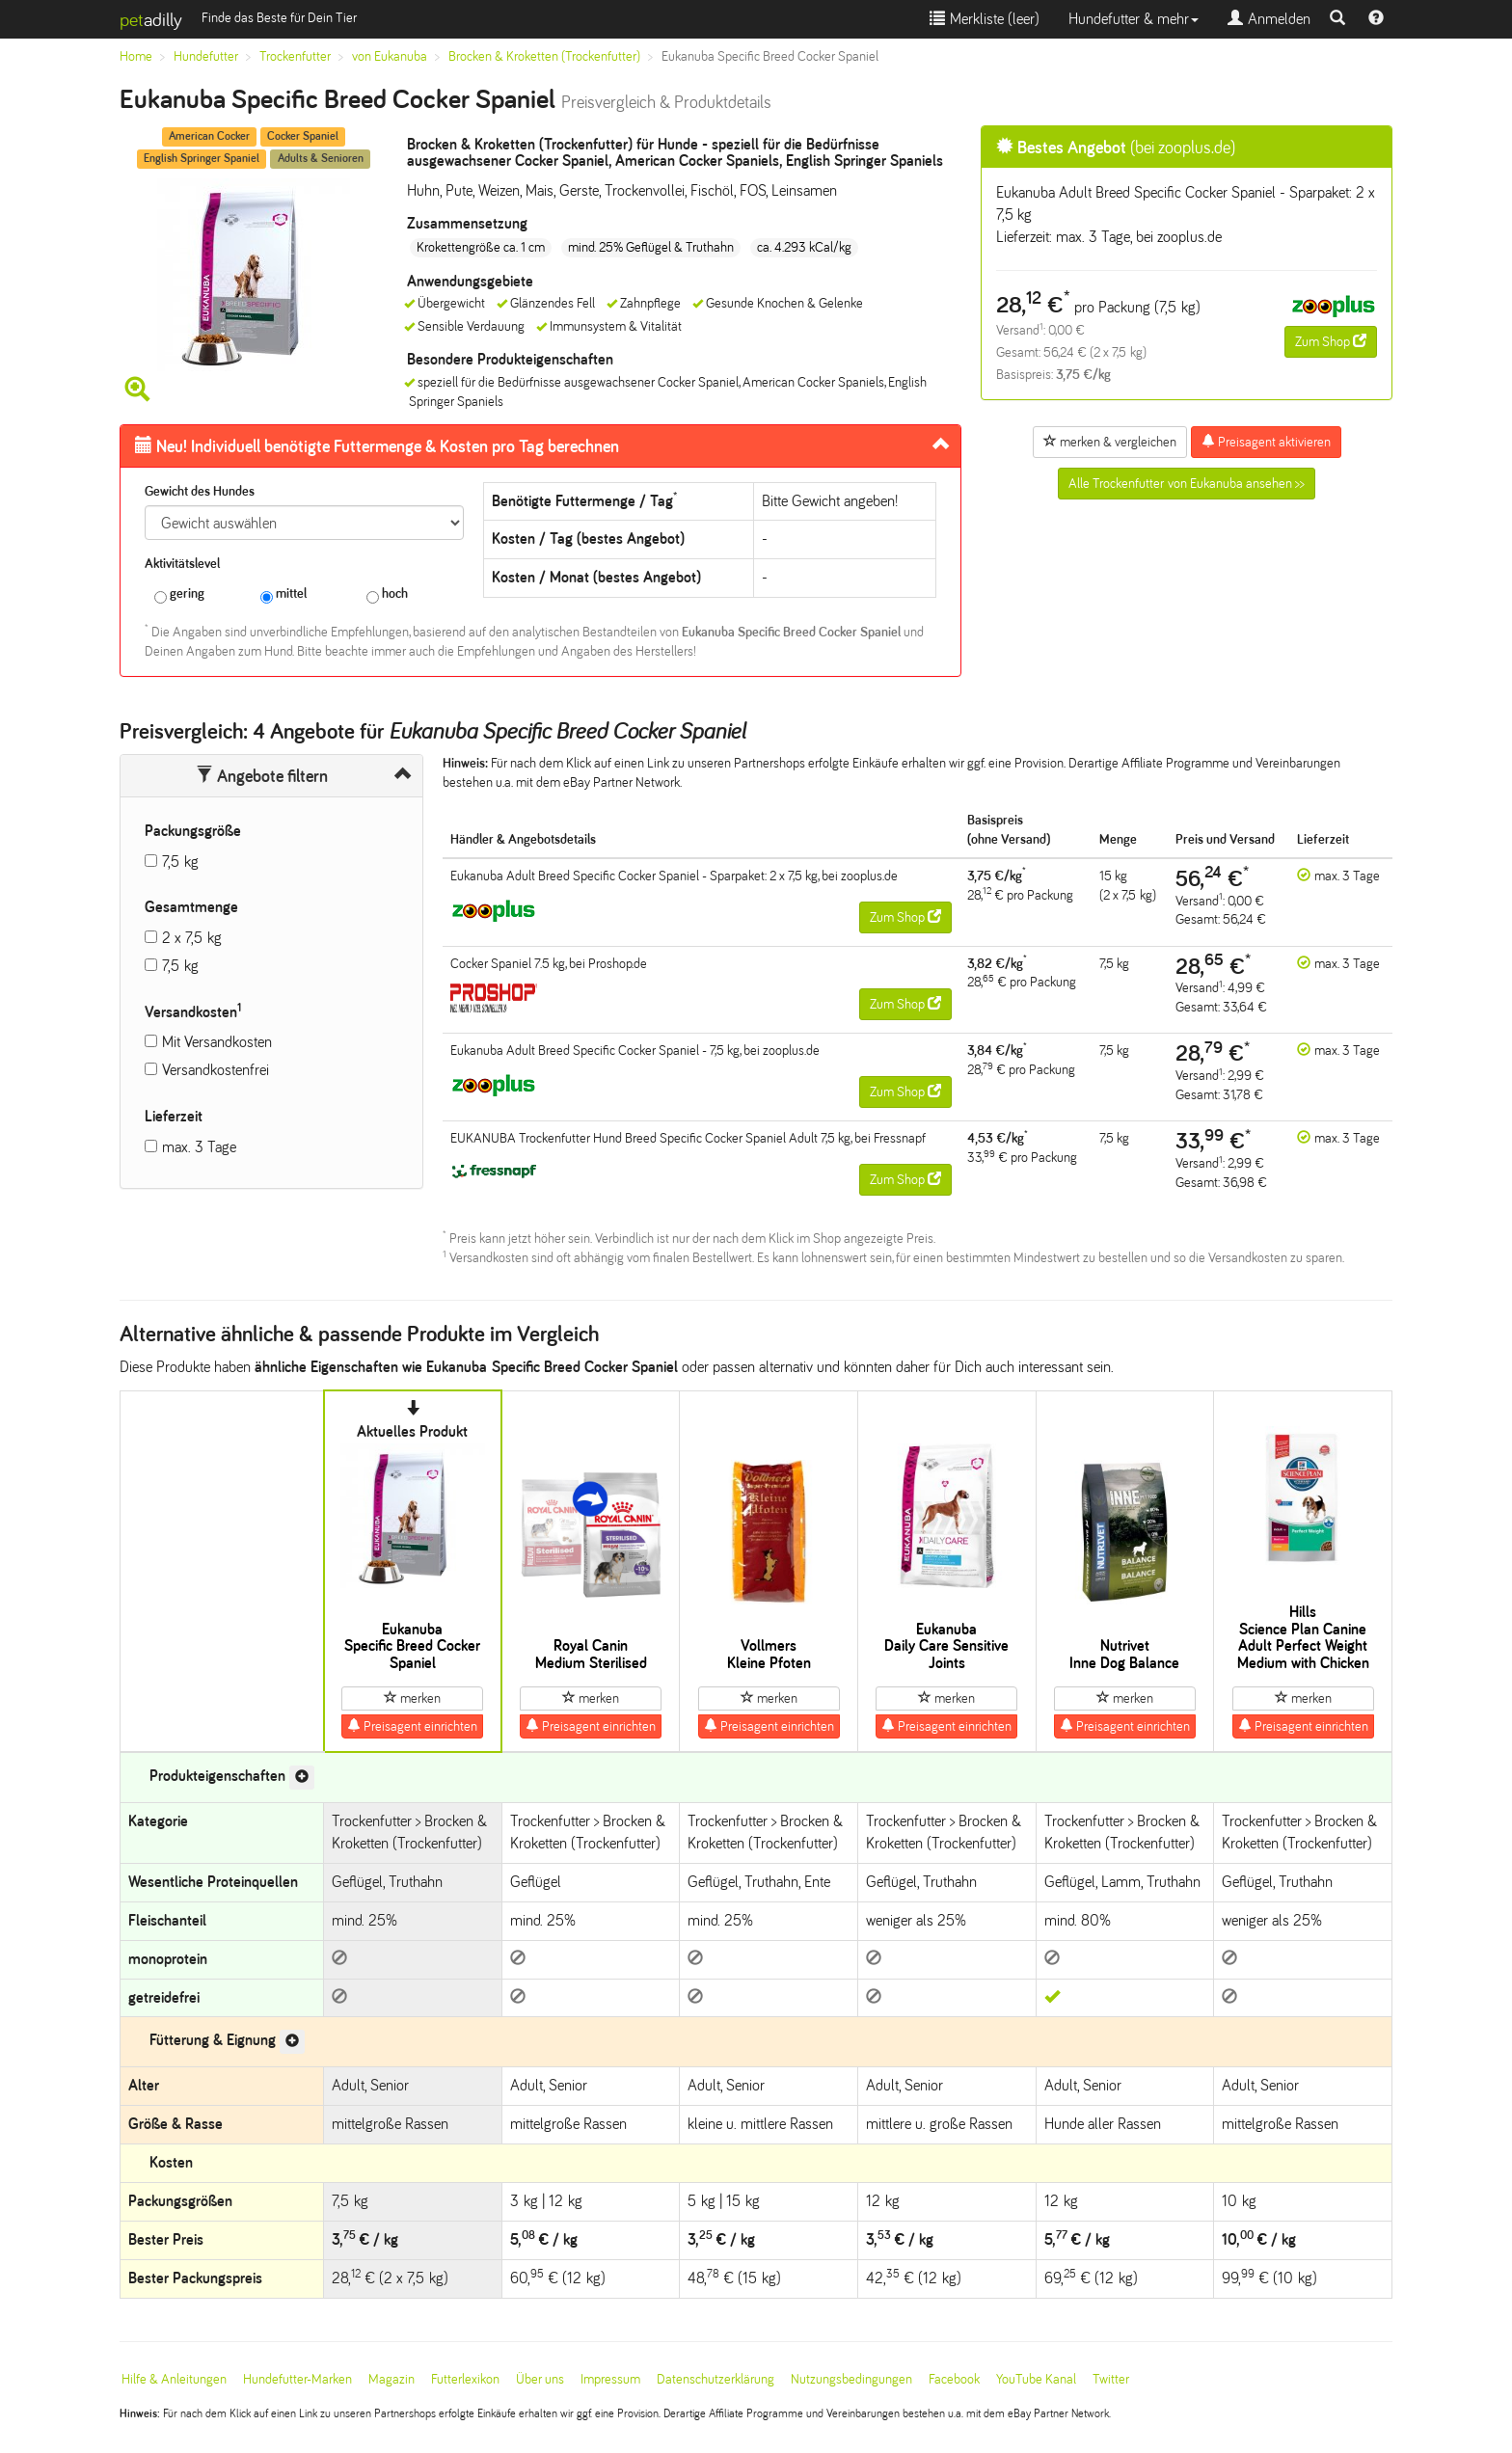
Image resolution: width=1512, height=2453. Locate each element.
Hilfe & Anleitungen (174, 2379)
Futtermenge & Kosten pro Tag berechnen (377, 446)
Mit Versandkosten (217, 1042)
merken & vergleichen (1109, 441)
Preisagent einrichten (412, 1726)
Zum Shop (1330, 341)
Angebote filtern (262, 776)
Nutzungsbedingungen (851, 2379)
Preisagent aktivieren (1266, 441)
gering (179, 594)
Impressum (610, 2379)
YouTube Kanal (1036, 2379)
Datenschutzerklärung (715, 2379)
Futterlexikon (465, 2379)
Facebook (954, 2379)
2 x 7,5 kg (192, 938)
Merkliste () (985, 19)
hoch (387, 594)
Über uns (540, 2379)
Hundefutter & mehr (1133, 19)
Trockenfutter (295, 56)
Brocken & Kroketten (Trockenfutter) (544, 56)
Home (136, 56)
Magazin (391, 2379)
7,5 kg (180, 861)
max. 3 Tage (199, 1147)
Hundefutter (206, 56)
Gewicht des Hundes (200, 491)
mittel (283, 594)
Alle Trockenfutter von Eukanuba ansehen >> (1186, 483)
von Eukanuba (389, 56)
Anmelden (1269, 19)
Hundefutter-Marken (297, 2379)
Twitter (1111, 2379)
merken (412, 1698)
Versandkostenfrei (215, 1070)
